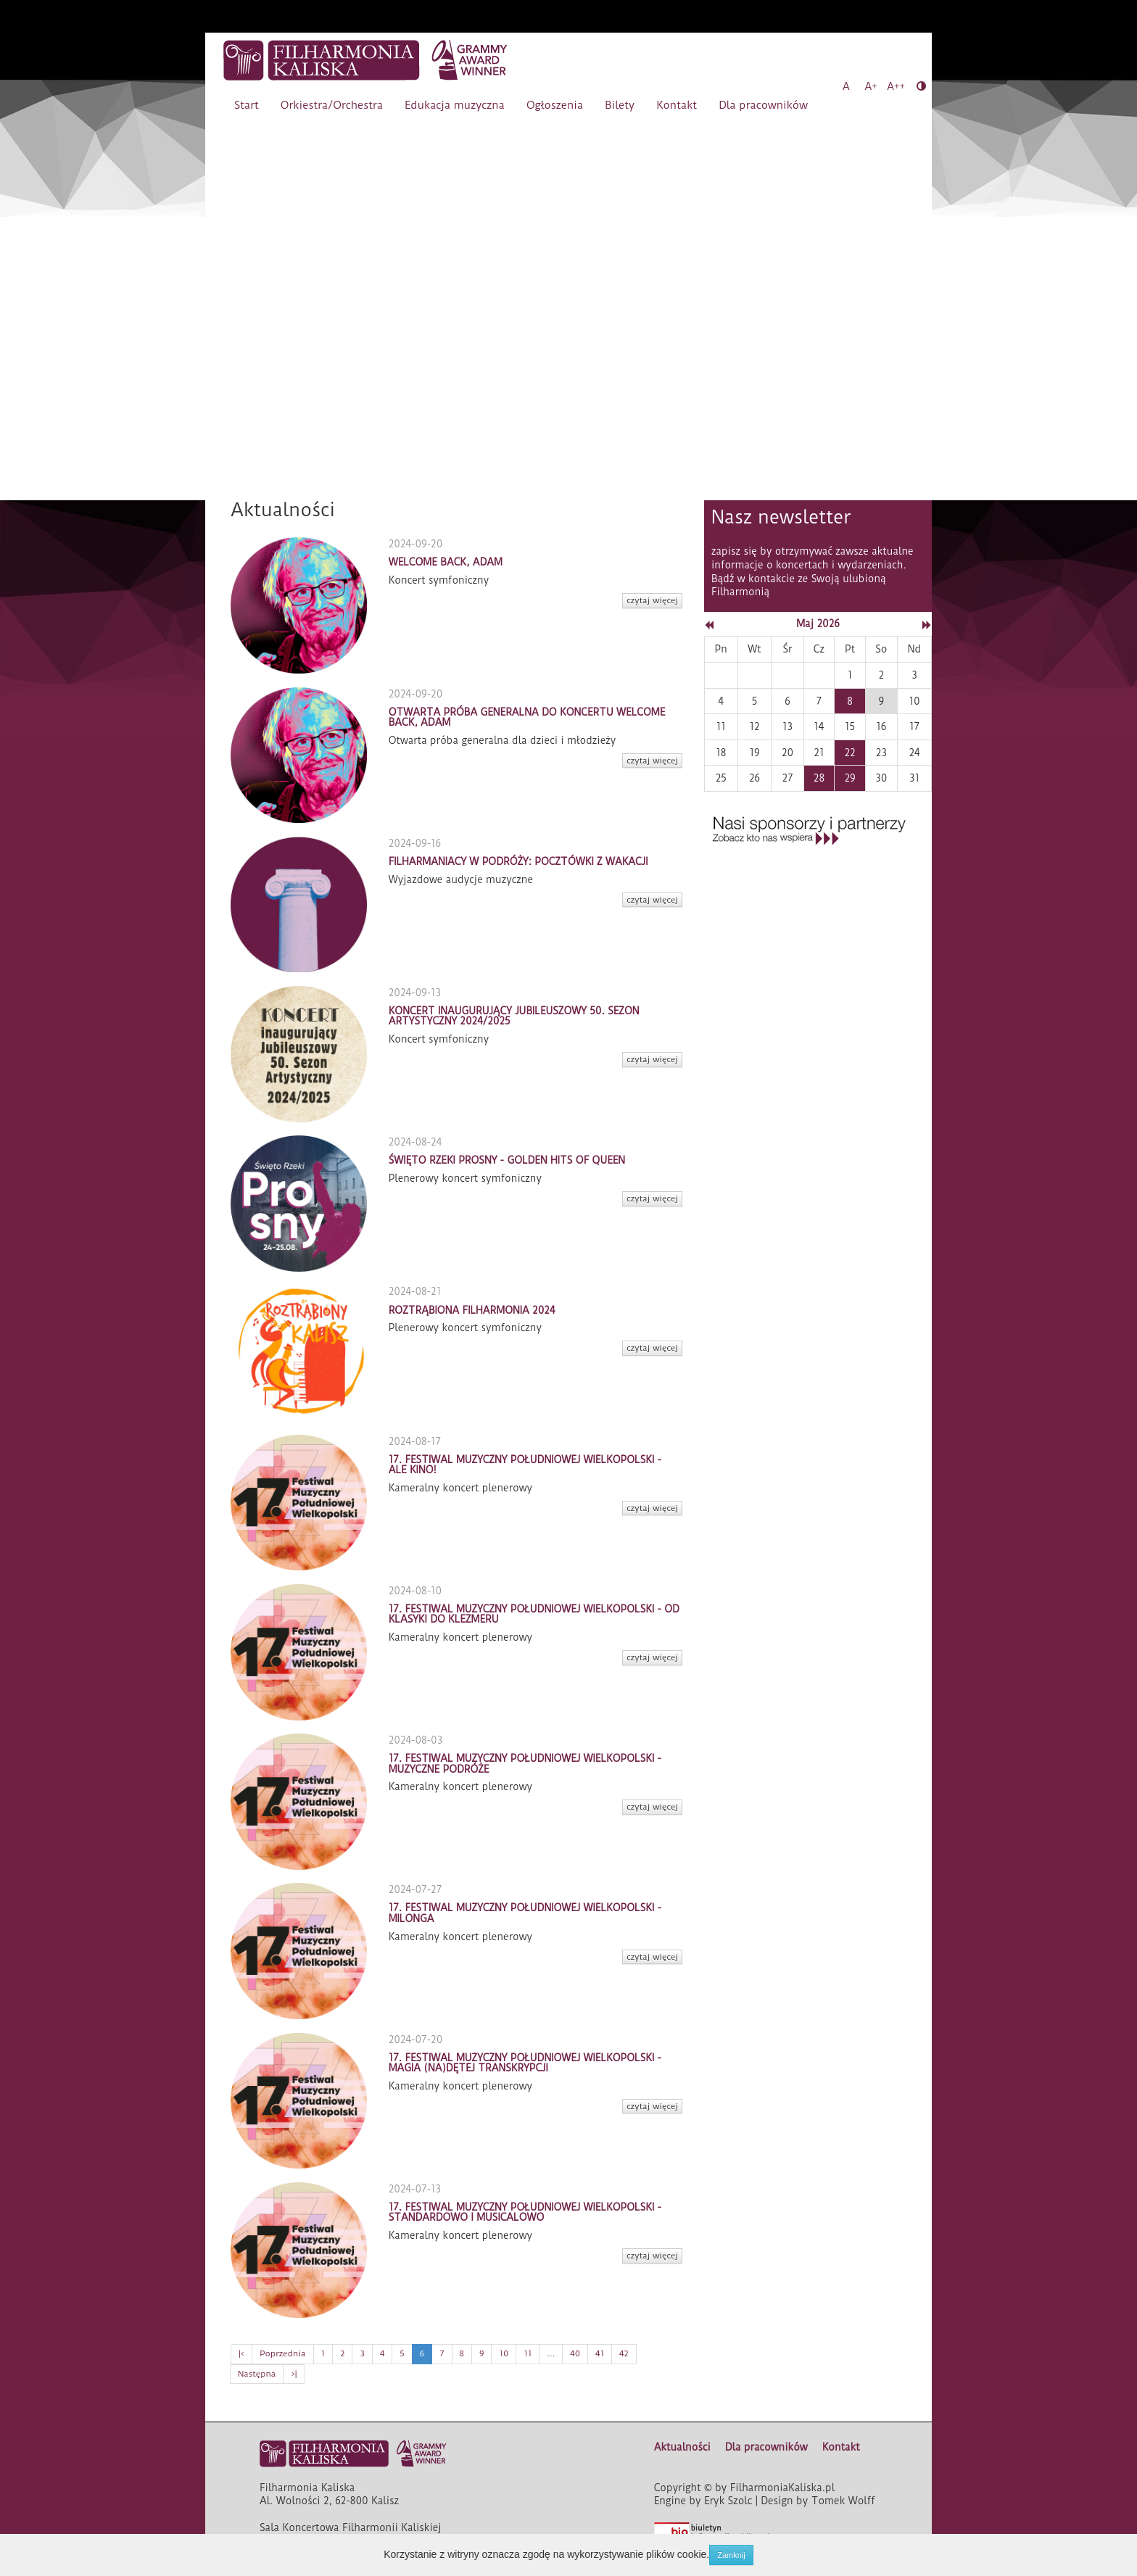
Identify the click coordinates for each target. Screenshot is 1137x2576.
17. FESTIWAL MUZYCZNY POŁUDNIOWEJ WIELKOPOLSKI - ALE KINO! (525, 1464)
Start (246, 105)
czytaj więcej (652, 600)
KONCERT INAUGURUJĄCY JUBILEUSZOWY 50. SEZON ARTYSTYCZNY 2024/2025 (514, 1016)
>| (294, 2374)
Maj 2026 (818, 623)
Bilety (619, 105)
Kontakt (676, 105)
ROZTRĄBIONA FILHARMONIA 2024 (472, 1310)
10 (503, 2353)
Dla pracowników (763, 105)
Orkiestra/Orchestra (332, 105)
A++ (896, 86)
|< (241, 2353)
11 (528, 2353)
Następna (257, 2374)
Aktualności (682, 2447)
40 (575, 2353)
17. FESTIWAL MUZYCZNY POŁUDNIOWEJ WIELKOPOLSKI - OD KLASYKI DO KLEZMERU (534, 1614)
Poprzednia (282, 2353)
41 (599, 2353)
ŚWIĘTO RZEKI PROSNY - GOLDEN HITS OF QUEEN (507, 1160)
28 (819, 778)
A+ (871, 86)
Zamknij (731, 2555)
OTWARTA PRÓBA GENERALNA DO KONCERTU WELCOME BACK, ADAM (527, 717)
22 (849, 752)
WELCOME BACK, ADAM (446, 562)
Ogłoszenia (554, 105)
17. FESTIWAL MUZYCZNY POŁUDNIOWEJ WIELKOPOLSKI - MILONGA (525, 1912)
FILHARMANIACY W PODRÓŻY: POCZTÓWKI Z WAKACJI (518, 861)
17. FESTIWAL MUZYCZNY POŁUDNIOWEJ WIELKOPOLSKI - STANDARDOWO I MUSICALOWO (525, 2212)
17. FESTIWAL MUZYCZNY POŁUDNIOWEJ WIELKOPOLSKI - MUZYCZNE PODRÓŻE (525, 1763)
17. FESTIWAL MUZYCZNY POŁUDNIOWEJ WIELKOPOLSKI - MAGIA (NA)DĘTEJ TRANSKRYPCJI (525, 2063)
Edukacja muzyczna (455, 105)
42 (624, 2353)
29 (849, 778)
